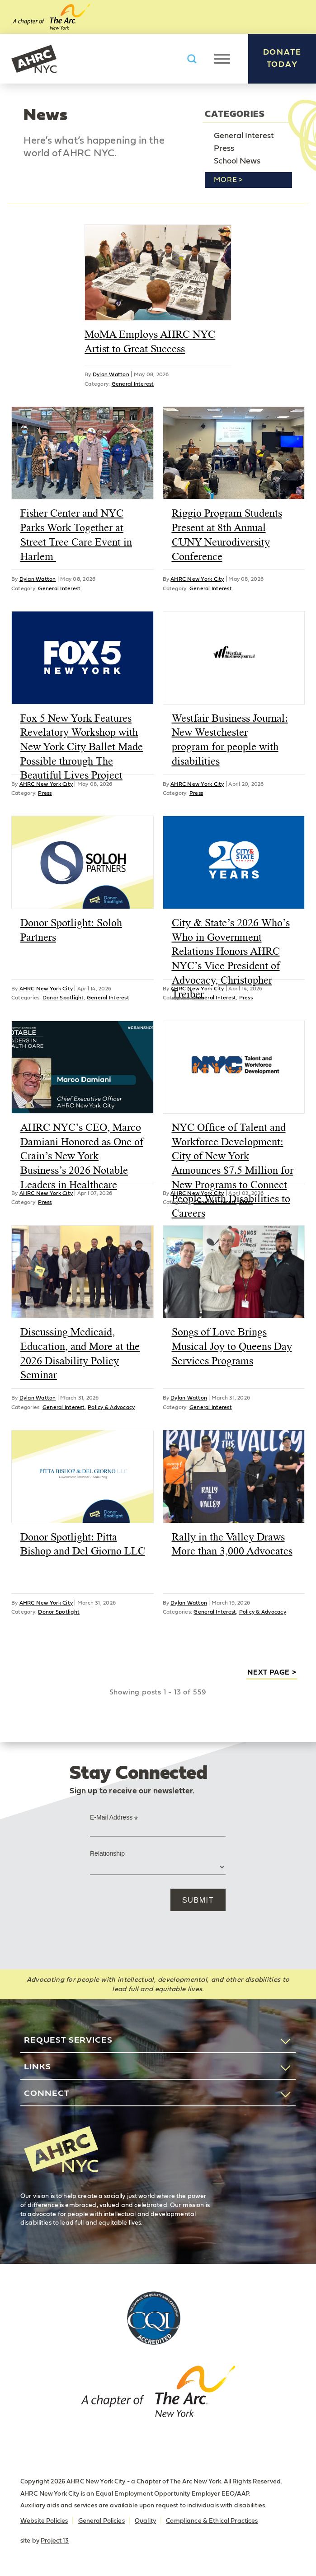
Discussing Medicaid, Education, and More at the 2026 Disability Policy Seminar (80, 1353)
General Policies (101, 2521)
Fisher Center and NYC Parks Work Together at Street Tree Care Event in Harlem (76, 534)
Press (224, 149)
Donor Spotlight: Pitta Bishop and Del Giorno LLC (82, 1544)
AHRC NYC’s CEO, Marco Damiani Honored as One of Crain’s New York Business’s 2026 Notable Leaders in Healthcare (81, 1156)
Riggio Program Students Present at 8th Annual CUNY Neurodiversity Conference (227, 534)
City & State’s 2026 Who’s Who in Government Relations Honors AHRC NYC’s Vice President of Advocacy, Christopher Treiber (231, 958)
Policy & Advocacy (111, 1407)
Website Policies (44, 2521)
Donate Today (282, 58)
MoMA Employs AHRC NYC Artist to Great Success (150, 341)
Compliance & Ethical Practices (212, 2521)
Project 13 (55, 2541)
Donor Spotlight (63, 997)
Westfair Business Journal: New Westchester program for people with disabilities (230, 739)
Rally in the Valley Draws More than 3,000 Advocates (232, 1544)
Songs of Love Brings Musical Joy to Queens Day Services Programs (232, 1346)
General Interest (244, 136)
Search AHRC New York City (192, 59)
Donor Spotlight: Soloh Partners (71, 929)
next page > (272, 1672)
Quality (145, 2521)
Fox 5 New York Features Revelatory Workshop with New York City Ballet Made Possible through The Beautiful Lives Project (81, 747)
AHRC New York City (34, 59)
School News (237, 161)
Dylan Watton (111, 374)
